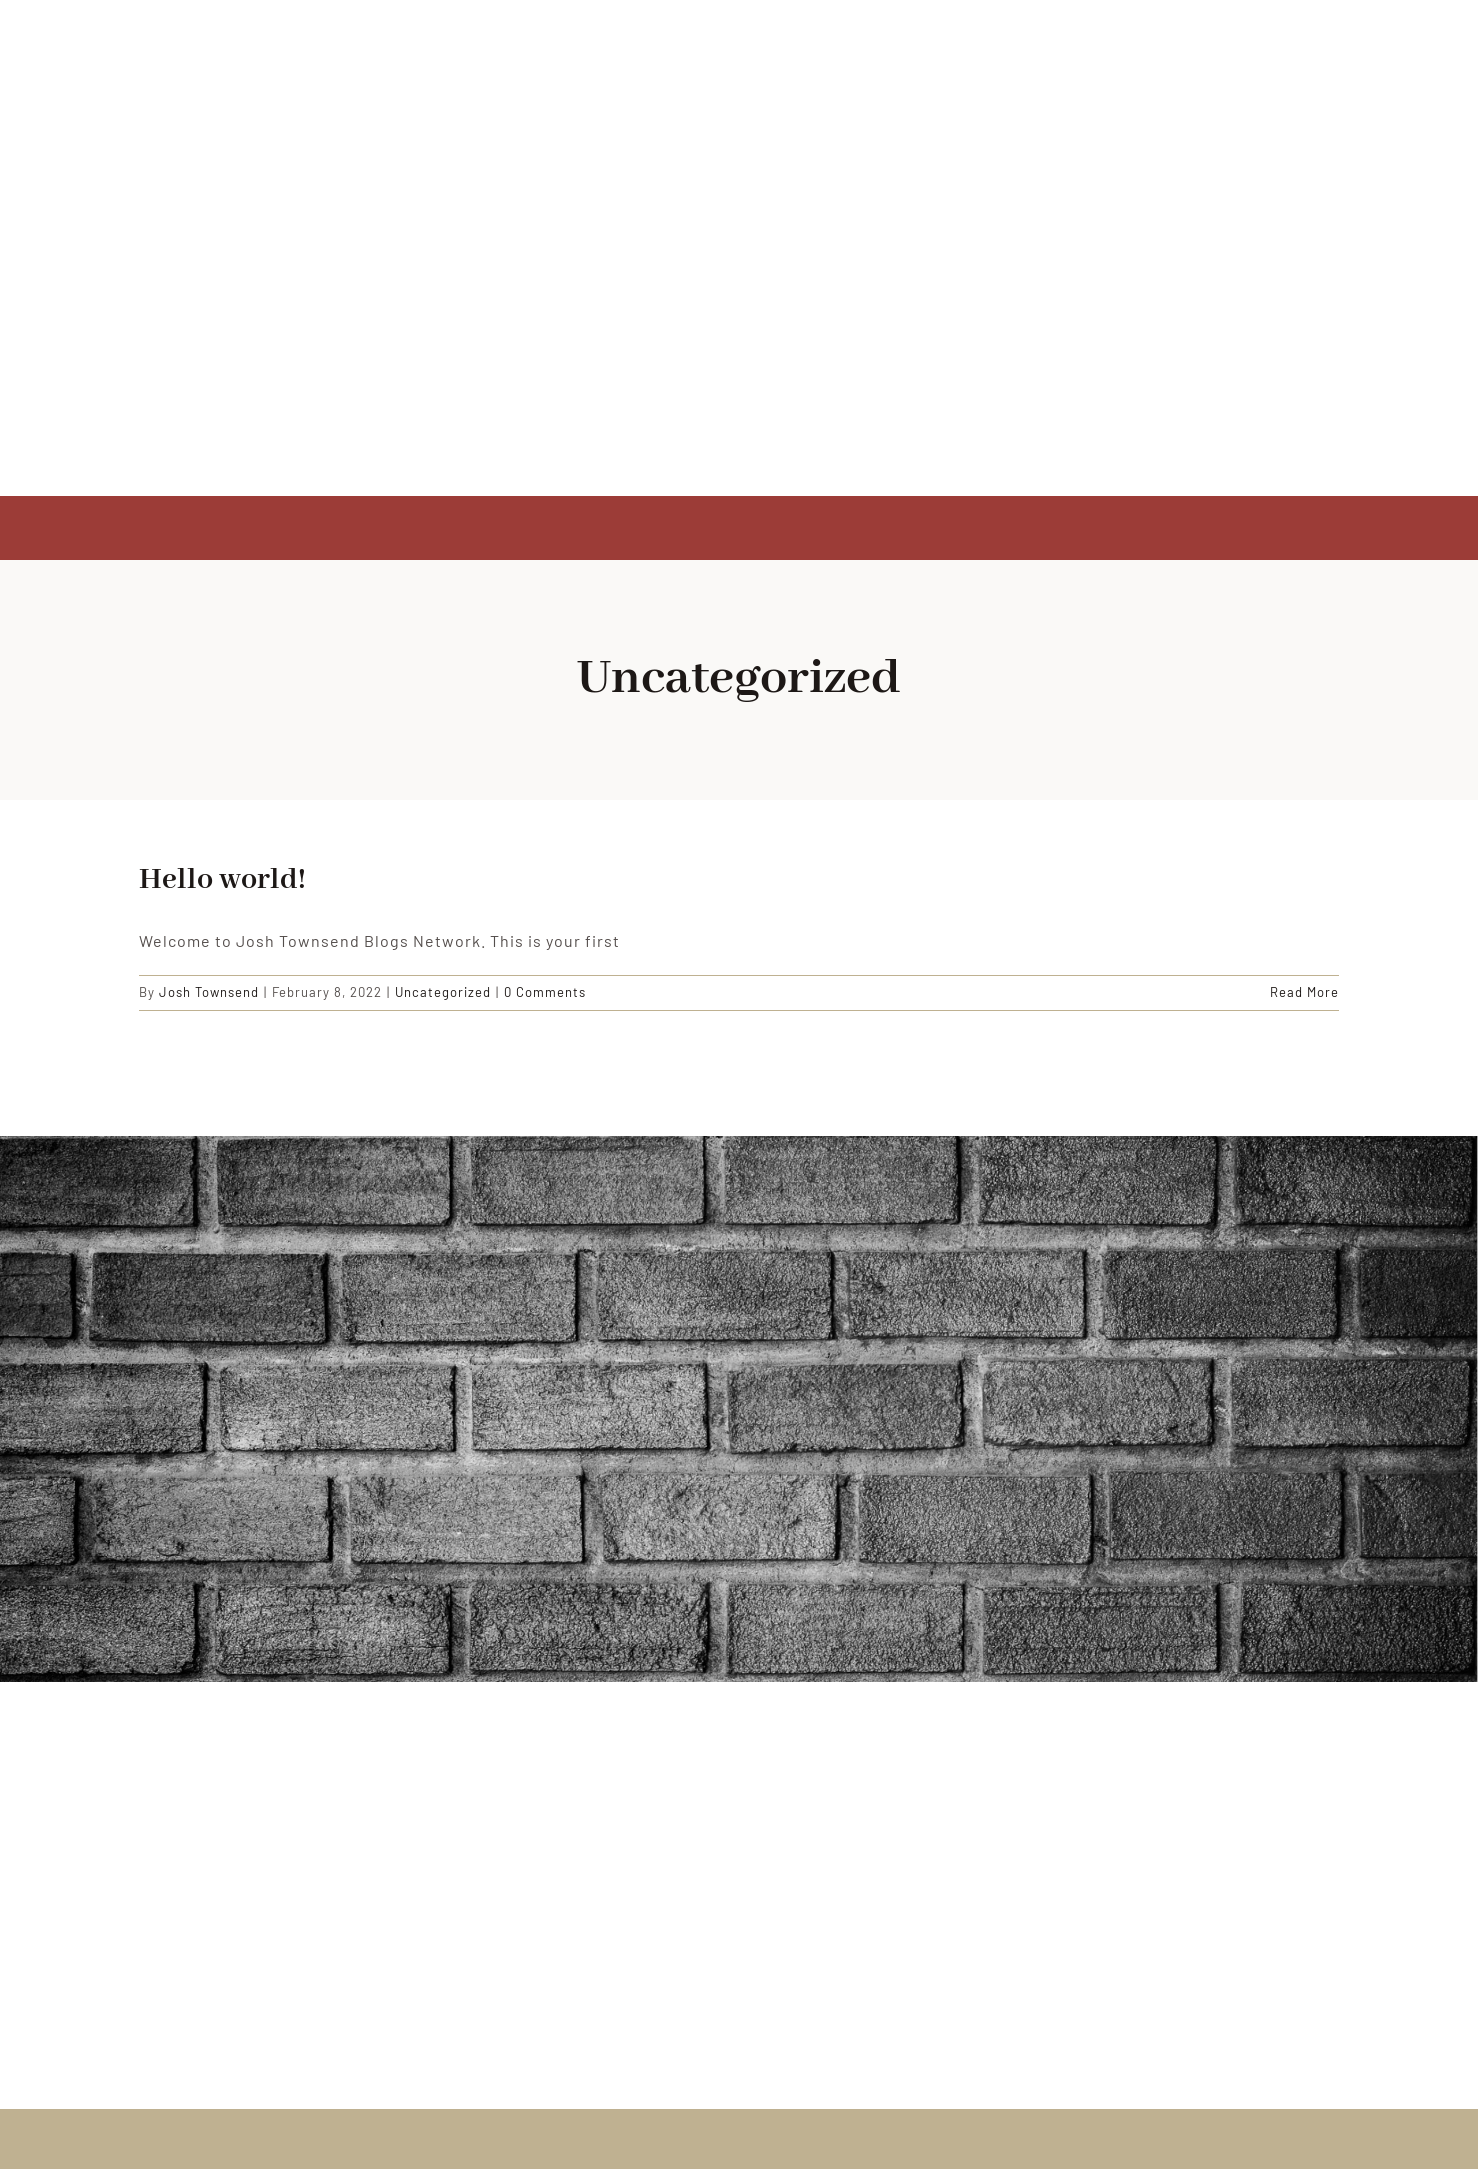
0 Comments (545, 992)
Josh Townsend (209, 992)
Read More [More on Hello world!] (1304, 992)
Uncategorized (443, 992)
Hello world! (222, 880)
